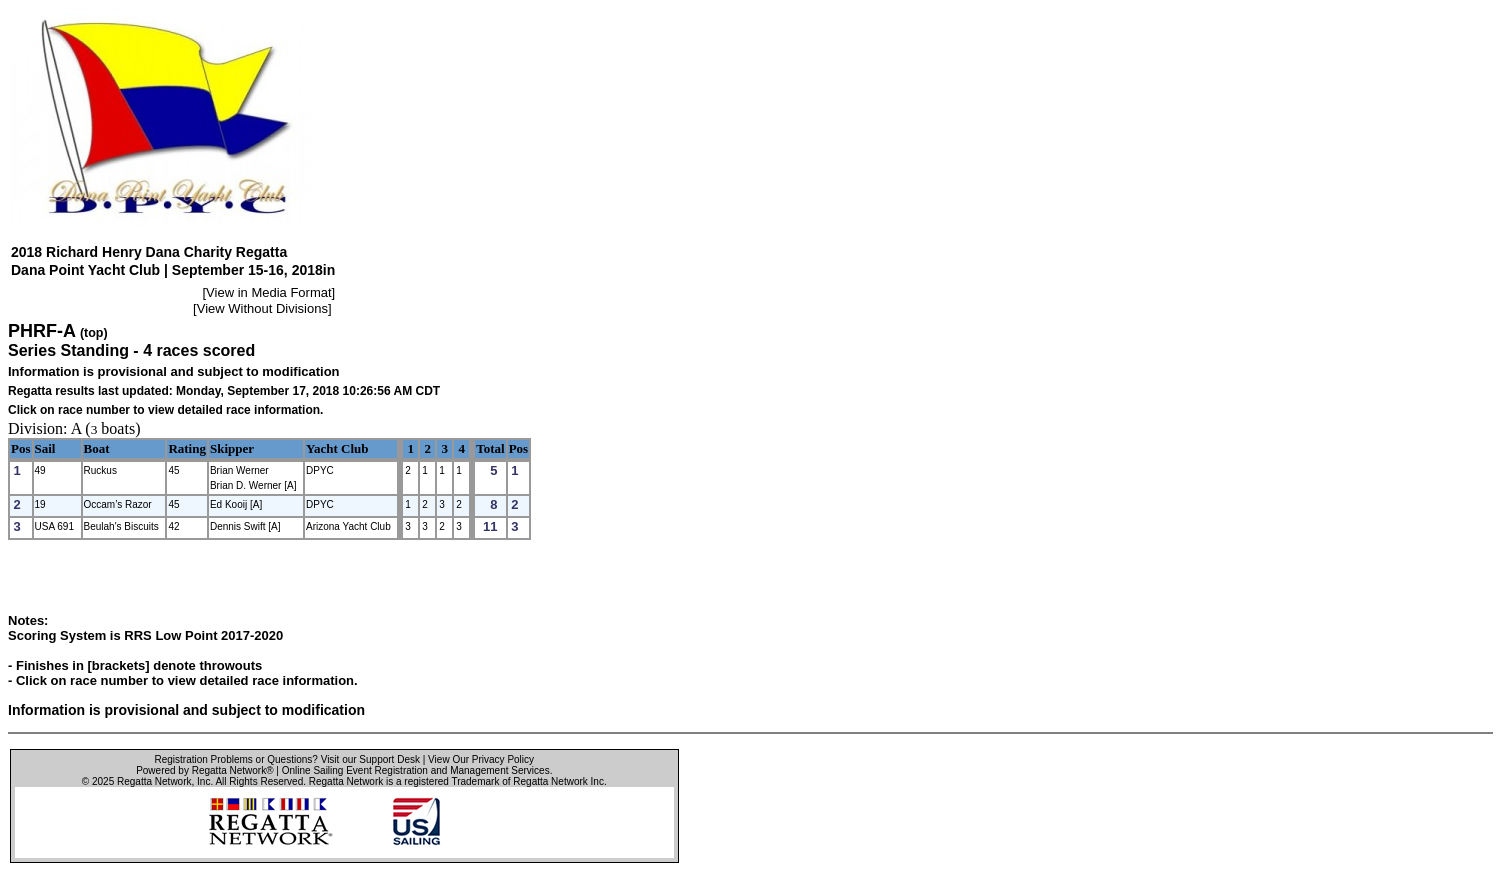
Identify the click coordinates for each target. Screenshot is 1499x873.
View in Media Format (268, 292)
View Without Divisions (262, 308)
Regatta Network (154, 781)
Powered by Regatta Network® (204, 770)
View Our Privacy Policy (481, 759)
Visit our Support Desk (370, 759)
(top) (94, 333)
